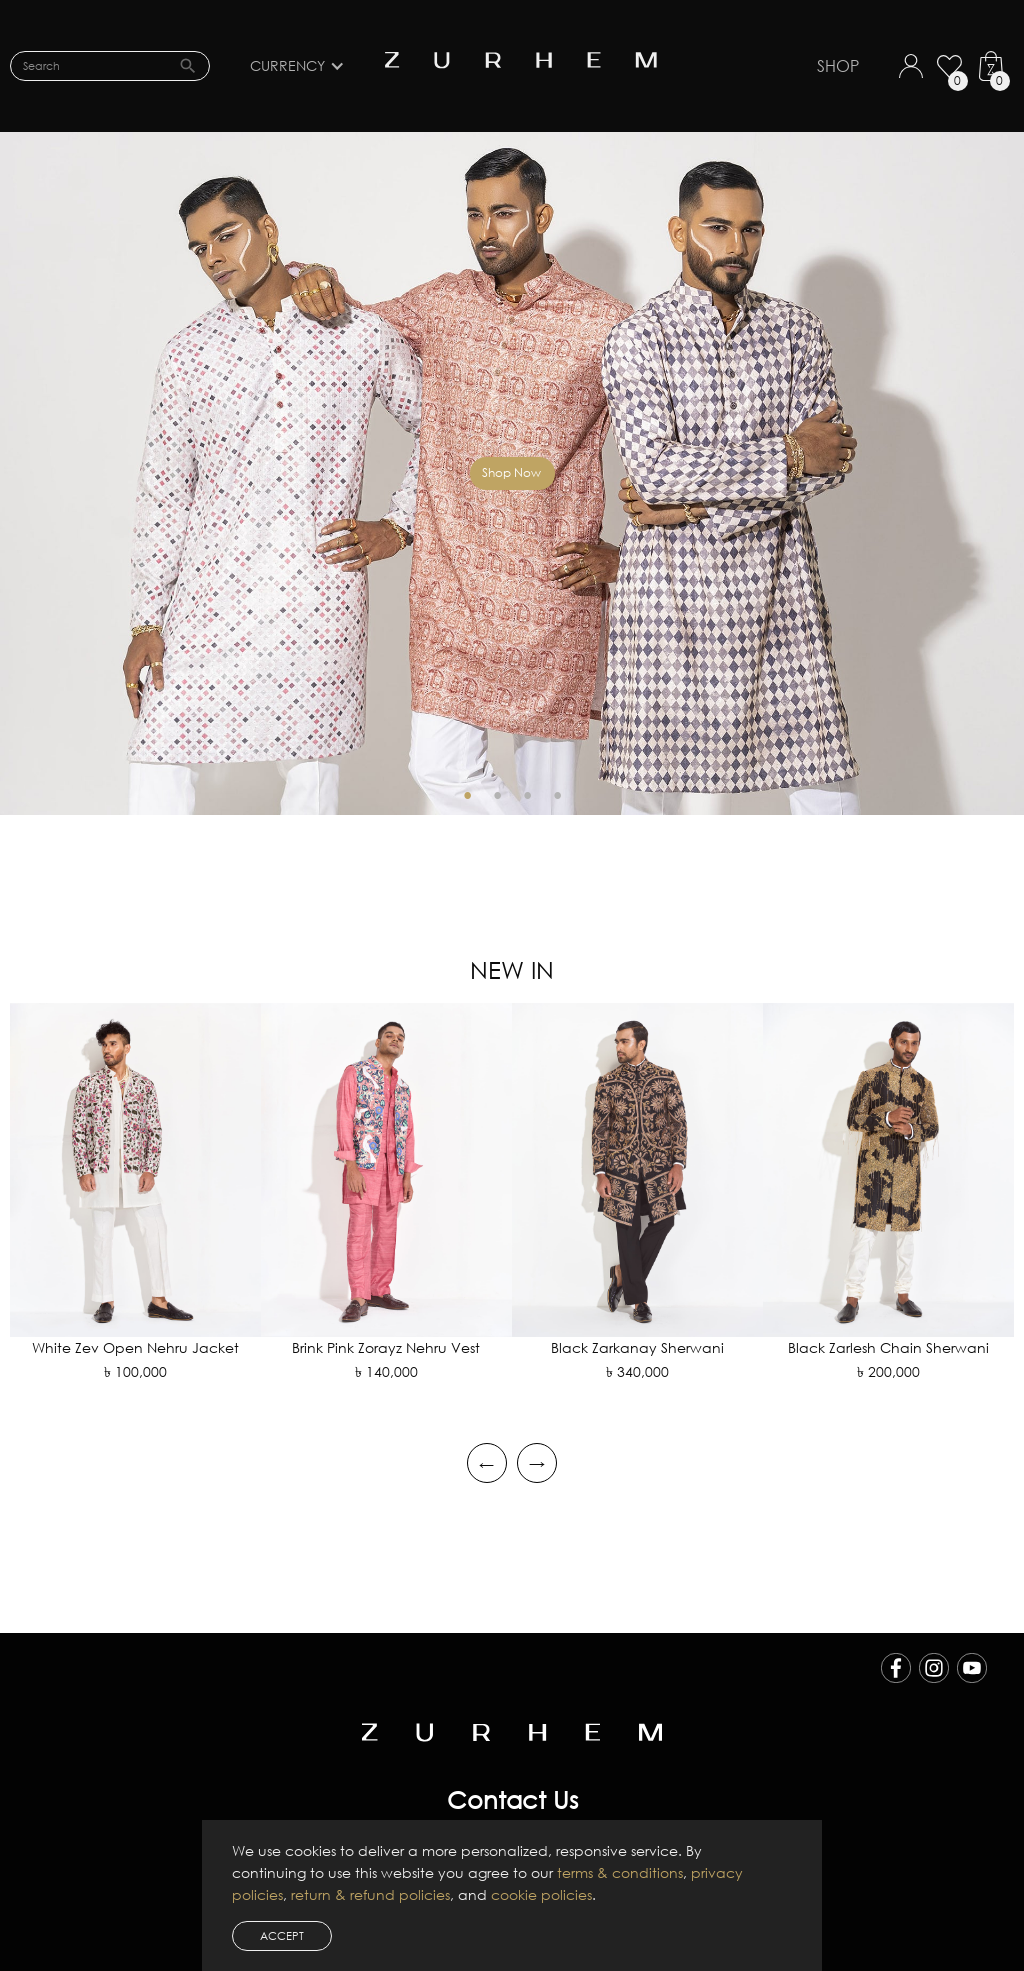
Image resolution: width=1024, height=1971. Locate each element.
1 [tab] (467, 795)
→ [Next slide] (537, 1462)
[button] (307, 66)
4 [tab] (557, 795)
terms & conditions (620, 1872)
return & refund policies (370, 1894)
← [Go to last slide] (486, 1463)
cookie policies (541, 1894)
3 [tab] (527, 795)
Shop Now (511, 472)
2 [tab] (497, 795)
